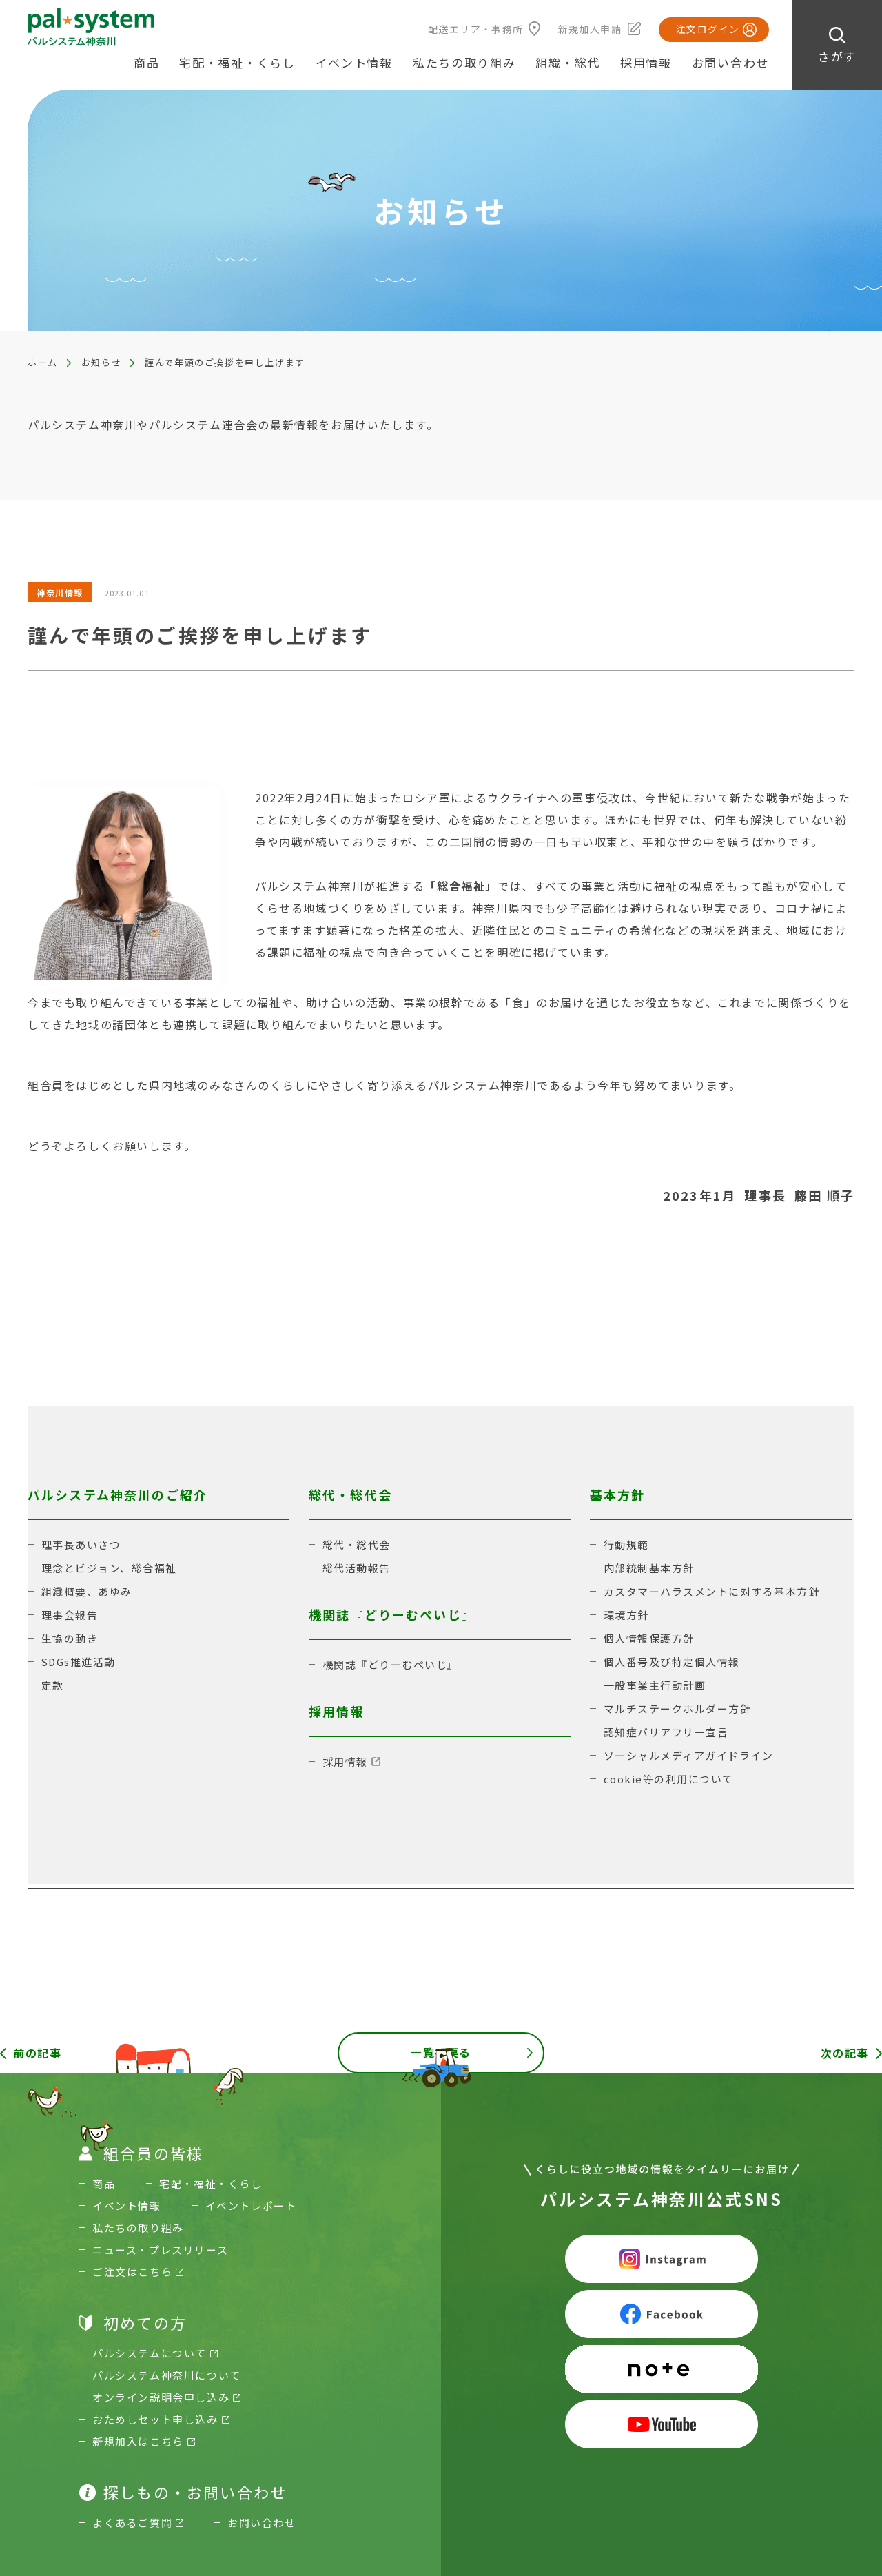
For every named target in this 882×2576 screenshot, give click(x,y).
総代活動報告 (356, 1568)
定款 (52, 1685)
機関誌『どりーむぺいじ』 (390, 1664)
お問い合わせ (730, 62)
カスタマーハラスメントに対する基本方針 (712, 1591)
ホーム (43, 362)
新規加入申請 (590, 29)
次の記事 (845, 2053)
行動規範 (626, 1544)
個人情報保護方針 (649, 1638)
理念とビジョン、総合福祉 (109, 1568)
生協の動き (70, 1638)
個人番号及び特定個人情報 (672, 1661)
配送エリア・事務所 (476, 29)
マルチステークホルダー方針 (678, 1708)
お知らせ (101, 362)
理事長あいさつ (81, 1544)
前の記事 (37, 2053)
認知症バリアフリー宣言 (666, 1732)
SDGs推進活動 (79, 1661)
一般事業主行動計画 (655, 1685)
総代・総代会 (356, 1544)
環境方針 (626, 1615)
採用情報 (646, 62)
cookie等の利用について (669, 1779)
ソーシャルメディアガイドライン (689, 1755)
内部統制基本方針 (649, 1568)
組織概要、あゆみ (86, 1591)
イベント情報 (354, 62)
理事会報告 (70, 1615)
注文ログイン (707, 29)
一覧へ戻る (441, 2053)
